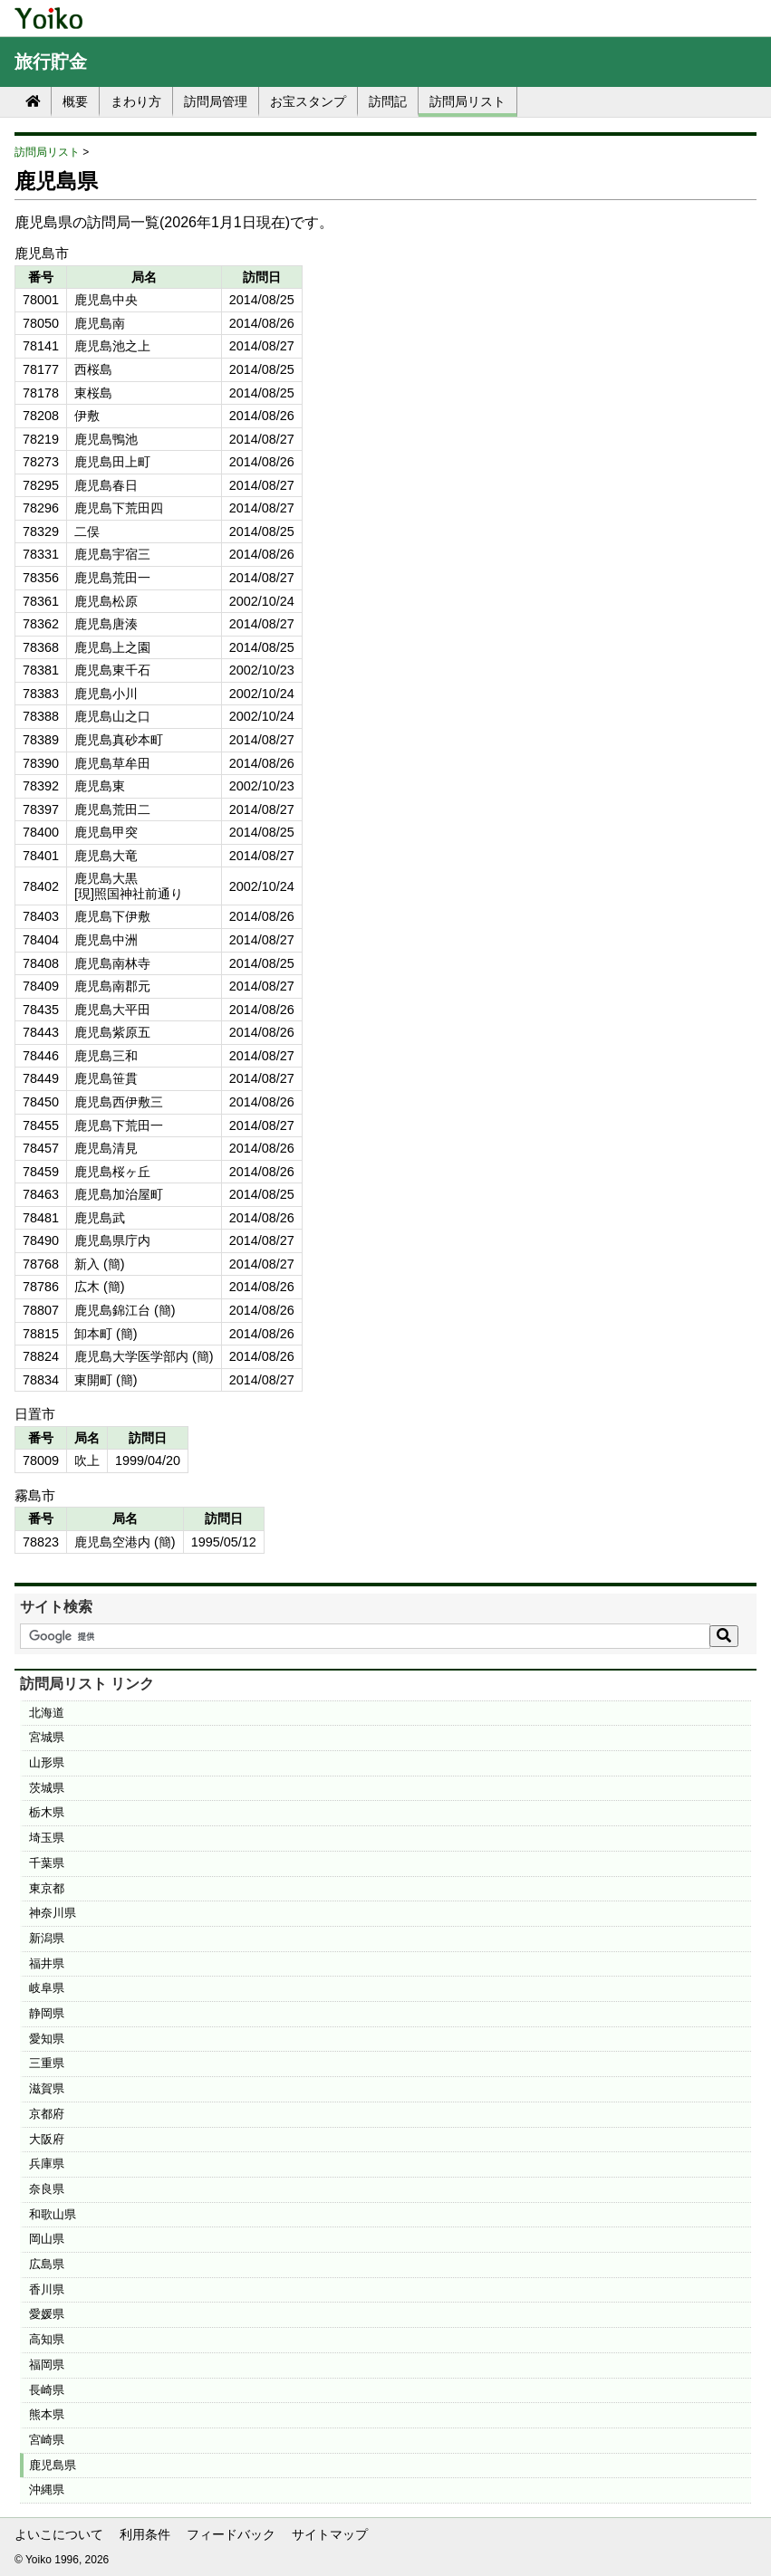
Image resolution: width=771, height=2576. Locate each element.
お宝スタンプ (308, 101)
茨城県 (46, 1788)
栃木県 (46, 1812)
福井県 (46, 1963)
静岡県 (46, 2013)
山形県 (46, 1762)
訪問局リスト (467, 101)
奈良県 (46, 2189)
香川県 (46, 2289)
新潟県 (46, 1938)
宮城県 (46, 1737)
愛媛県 (46, 2314)
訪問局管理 (215, 101)
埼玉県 (46, 1837)
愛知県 (46, 2038)
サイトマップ (330, 2534)
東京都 (46, 1888)
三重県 (46, 2063)
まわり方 (136, 101)
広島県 (46, 2264)
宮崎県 (46, 2440)
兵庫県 (46, 2163)
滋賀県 (46, 2088)
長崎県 (46, 2390)
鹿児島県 (52, 2465)
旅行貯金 (50, 62)
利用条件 (145, 2534)
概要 (75, 101)
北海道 (46, 1712)
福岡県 (46, 2364)
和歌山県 (52, 2214)
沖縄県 (46, 2489)
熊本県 (46, 2414)
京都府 (46, 2114)
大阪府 (46, 2139)
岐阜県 (46, 1988)
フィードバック (231, 2534)
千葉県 (46, 1863)
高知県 (46, 2339)
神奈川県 (52, 1913)
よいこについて (58, 2534)
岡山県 (46, 2239)
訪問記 (388, 101)
